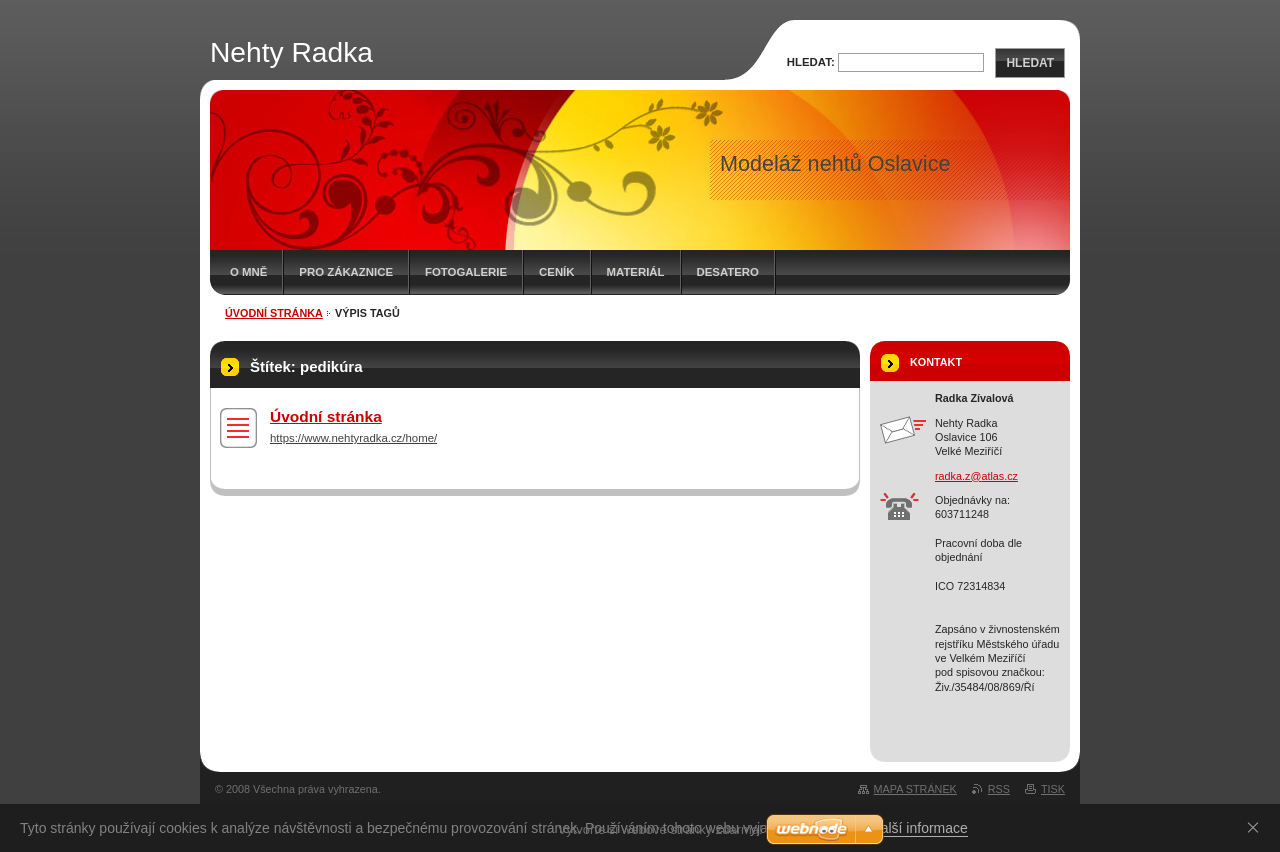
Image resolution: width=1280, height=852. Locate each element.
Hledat (1030, 63)
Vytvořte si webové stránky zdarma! (660, 829)
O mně (248, 272)
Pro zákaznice (346, 272)
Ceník (556, 272)
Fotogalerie (466, 272)
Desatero (728, 272)
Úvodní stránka (274, 313)
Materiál (636, 272)
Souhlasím (1257, 827)
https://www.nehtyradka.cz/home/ (353, 438)
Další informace (919, 828)
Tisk (1053, 789)
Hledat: (811, 62)
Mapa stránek (915, 789)
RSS (999, 789)
